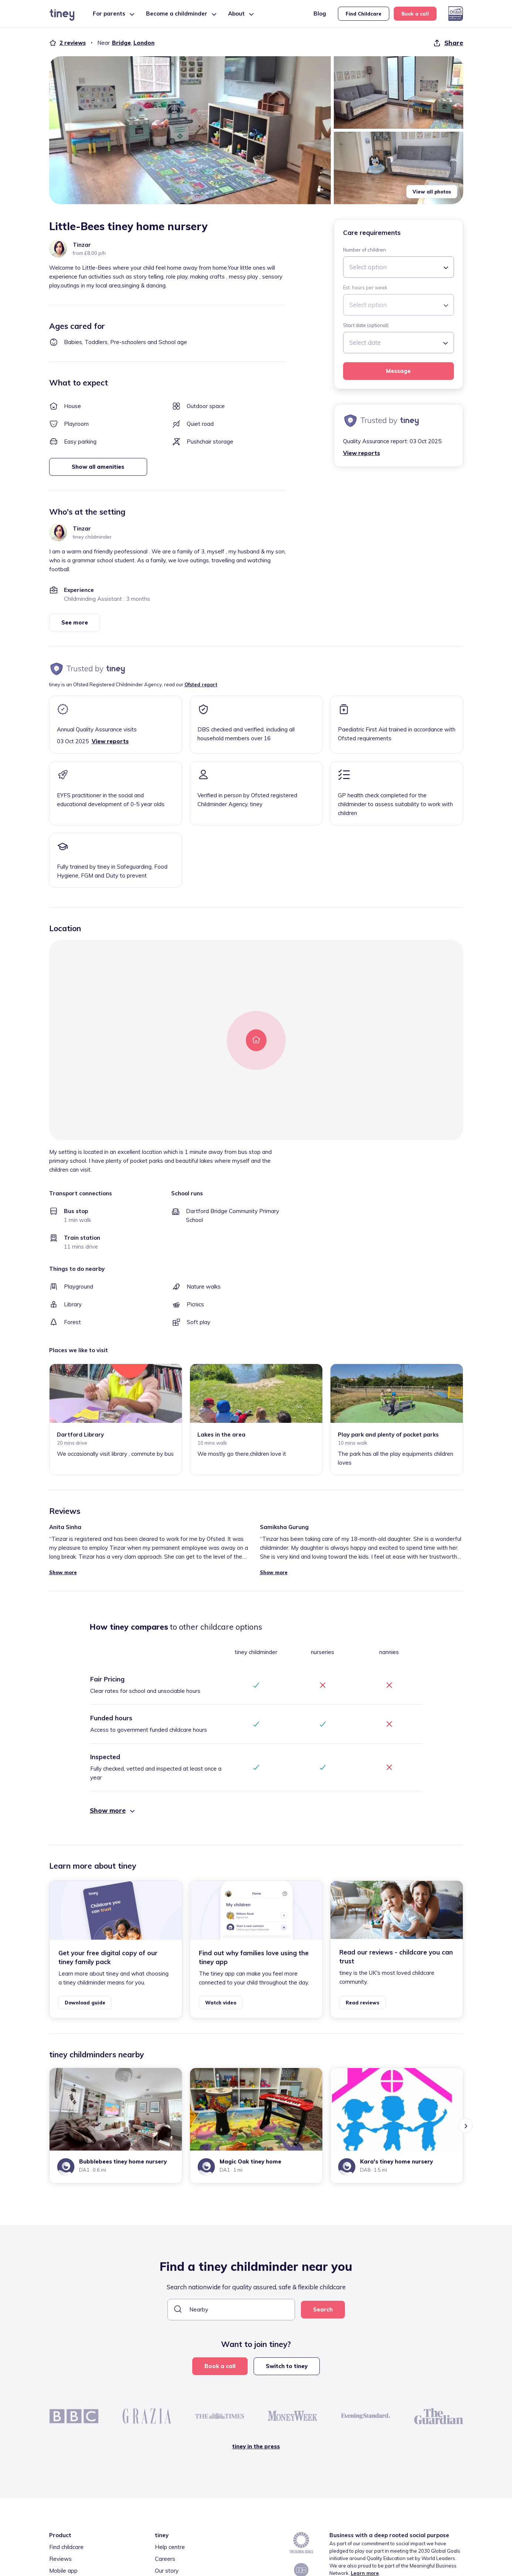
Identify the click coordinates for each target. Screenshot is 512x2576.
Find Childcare (364, 14)
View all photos (432, 192)
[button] (190, 130)
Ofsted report (200, 684)
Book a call (415, 14)
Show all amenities (98, 466)
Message (398, 370)
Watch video (220, 2003)
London (144, 42)
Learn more (365, 2573)
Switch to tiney (287, 2366)
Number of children (364, 250)
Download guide (85, 2003)
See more (74, 622)
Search (323, 2309)
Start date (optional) (366, 325)
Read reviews (362, 2003)
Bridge (121, 42)
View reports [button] (361, 453)
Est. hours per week (365, 287)
